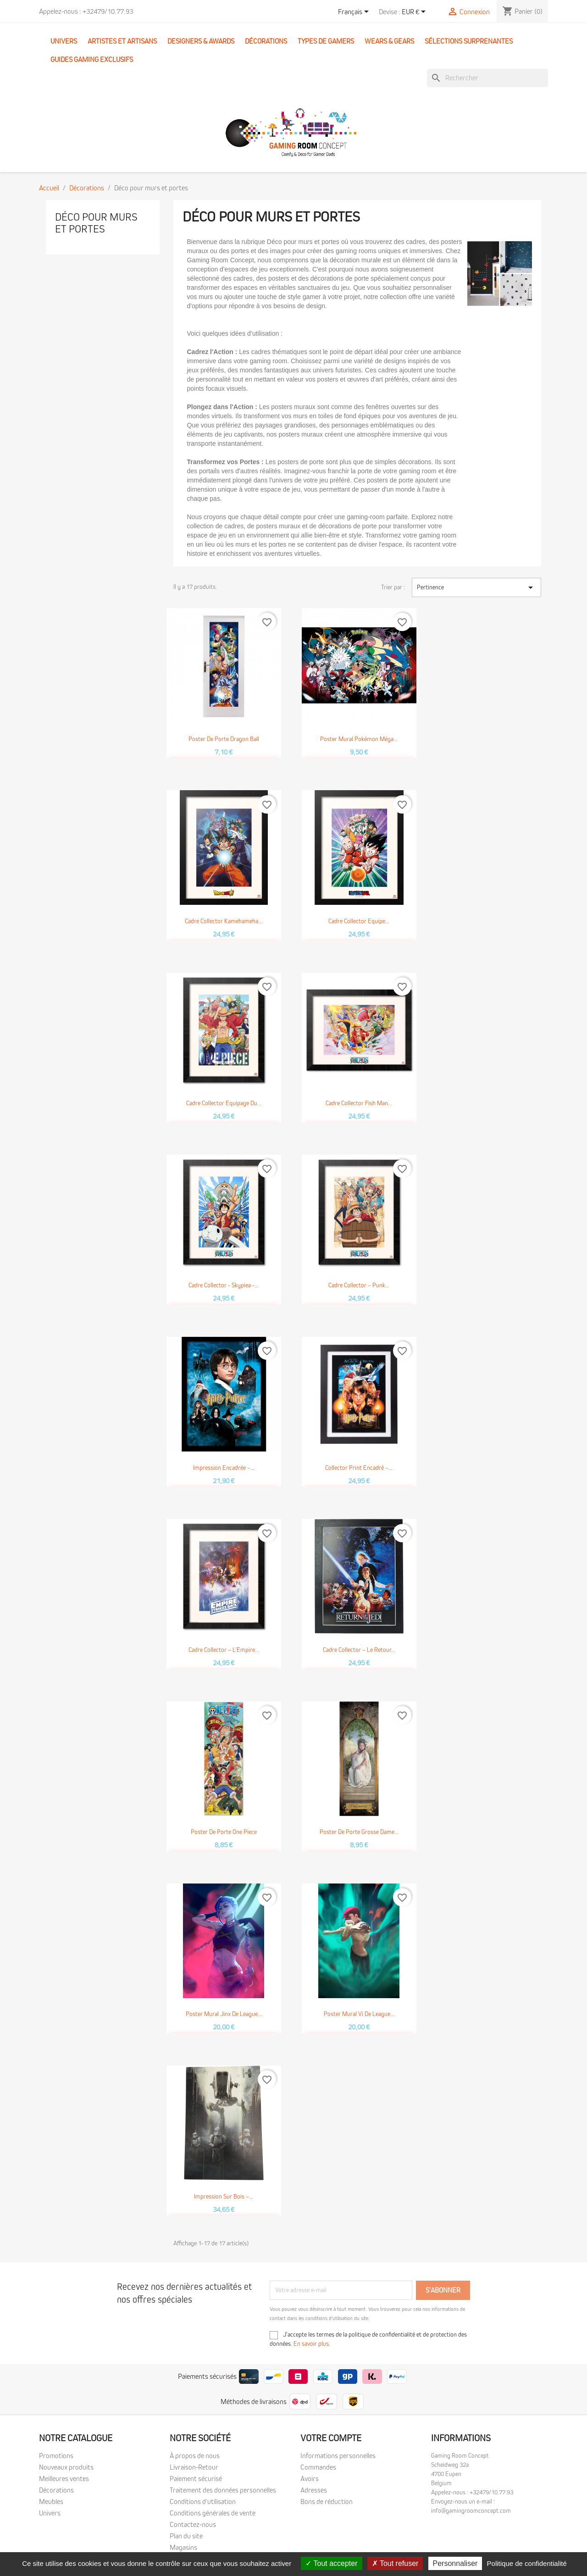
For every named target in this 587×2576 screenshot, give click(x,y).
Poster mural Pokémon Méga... (359, 739)
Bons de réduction (326, 2501)
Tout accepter (331, 2563)
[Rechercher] (487, 78)
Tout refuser (395, 2563)
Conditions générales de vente (212, 2513)
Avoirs (309, 2478)
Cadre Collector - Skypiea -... (223, 1285)
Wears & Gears (389, 41)
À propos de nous (195, 2456)
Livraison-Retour (194, 2467)
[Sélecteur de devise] (415, 12)
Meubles (51, 2501)
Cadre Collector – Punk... (358, 1285)
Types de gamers (326, 41)
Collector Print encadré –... (359, 1468)
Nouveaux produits (66, 2467)
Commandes (318, 2467)
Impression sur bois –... (223, 2197)
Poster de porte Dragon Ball (223, 739)
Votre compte (330, 2438)
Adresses (313, 2490)
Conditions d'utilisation (203, 2501)
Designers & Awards (200, 41)
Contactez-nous (193, 2524)
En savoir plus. (312, 2344)
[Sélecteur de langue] (355, 12)
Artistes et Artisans (122, 41)
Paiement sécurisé (196, 2478)
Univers (63, 41)
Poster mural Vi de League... (359, 2014)
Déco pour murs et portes (96, 223)
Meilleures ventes (64, 2478)
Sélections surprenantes (469, 41)
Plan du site (186, 2536)
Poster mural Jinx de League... (224, 2014)
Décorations (266, 41)
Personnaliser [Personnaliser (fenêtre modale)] (455, 2563)
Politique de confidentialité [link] (527, 2563)
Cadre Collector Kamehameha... (223, 921)
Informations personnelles (338, 2456)
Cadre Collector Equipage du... (223, 1103)
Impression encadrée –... (224, 1468)
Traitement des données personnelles (223, 2490)
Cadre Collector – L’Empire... (223, 1650)
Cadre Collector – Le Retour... (359, 1650)
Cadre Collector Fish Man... (359, 1103)
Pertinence (476, 587)
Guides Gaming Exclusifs (91, 59)
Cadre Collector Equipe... (358, 921)
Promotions (56, 2456)
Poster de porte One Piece (224, 1832)
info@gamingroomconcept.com (471, 2511)
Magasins (183, 2547)
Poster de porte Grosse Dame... (359, 1832)
